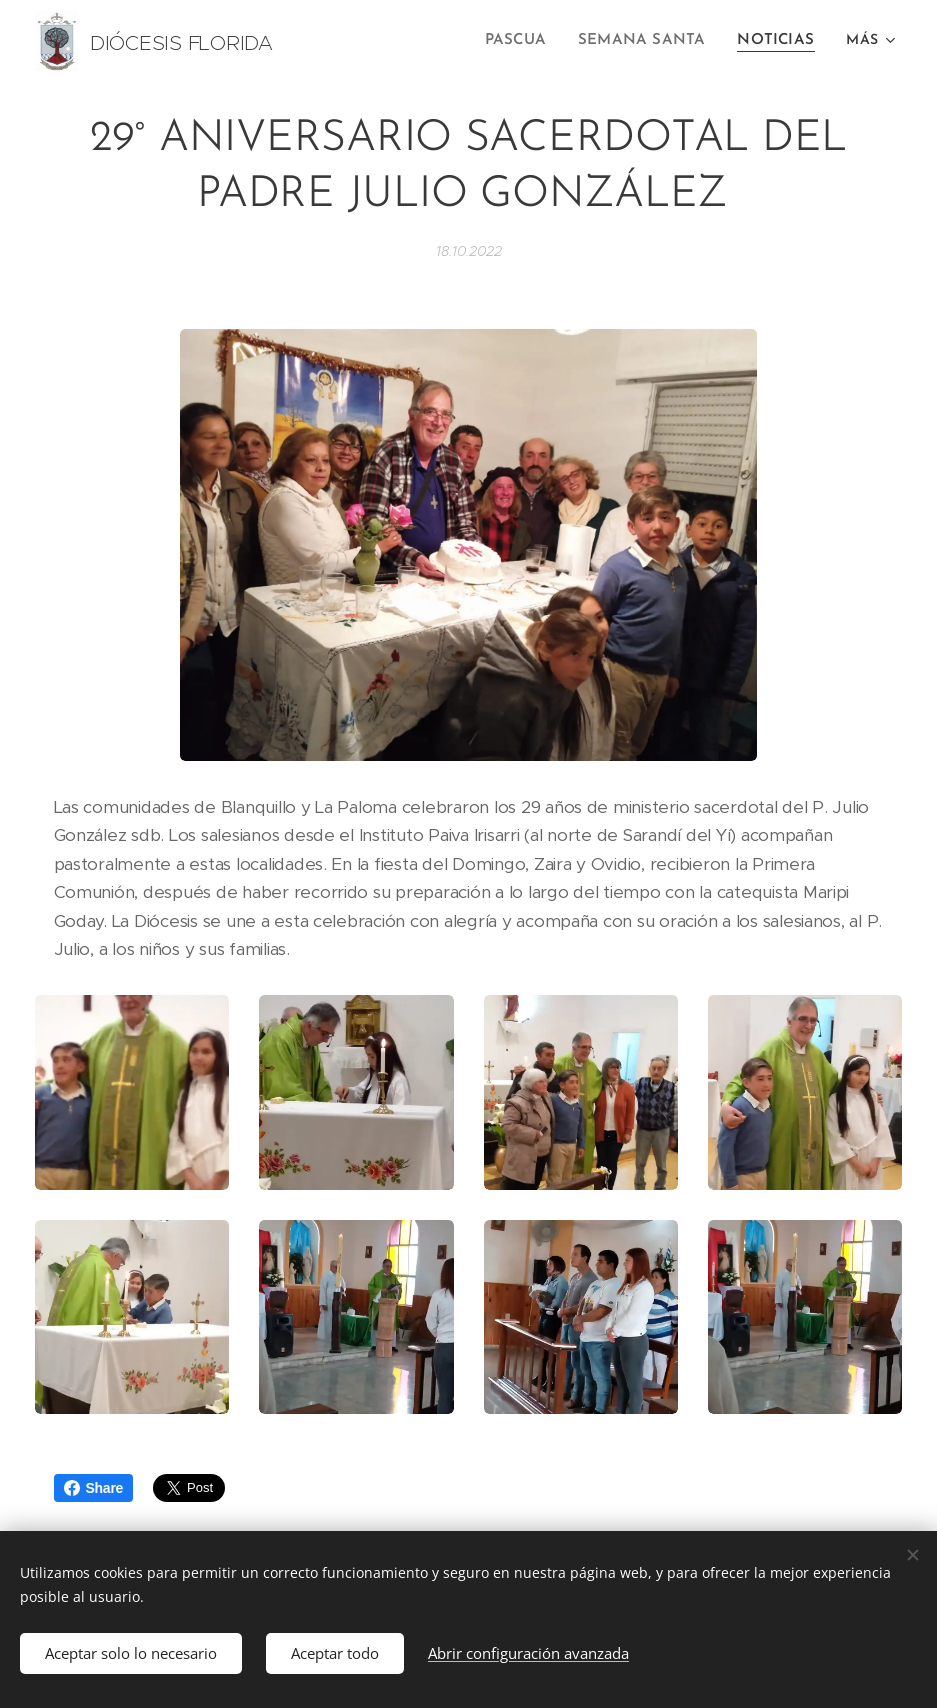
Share (94, 1488)
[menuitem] (530, 41)
